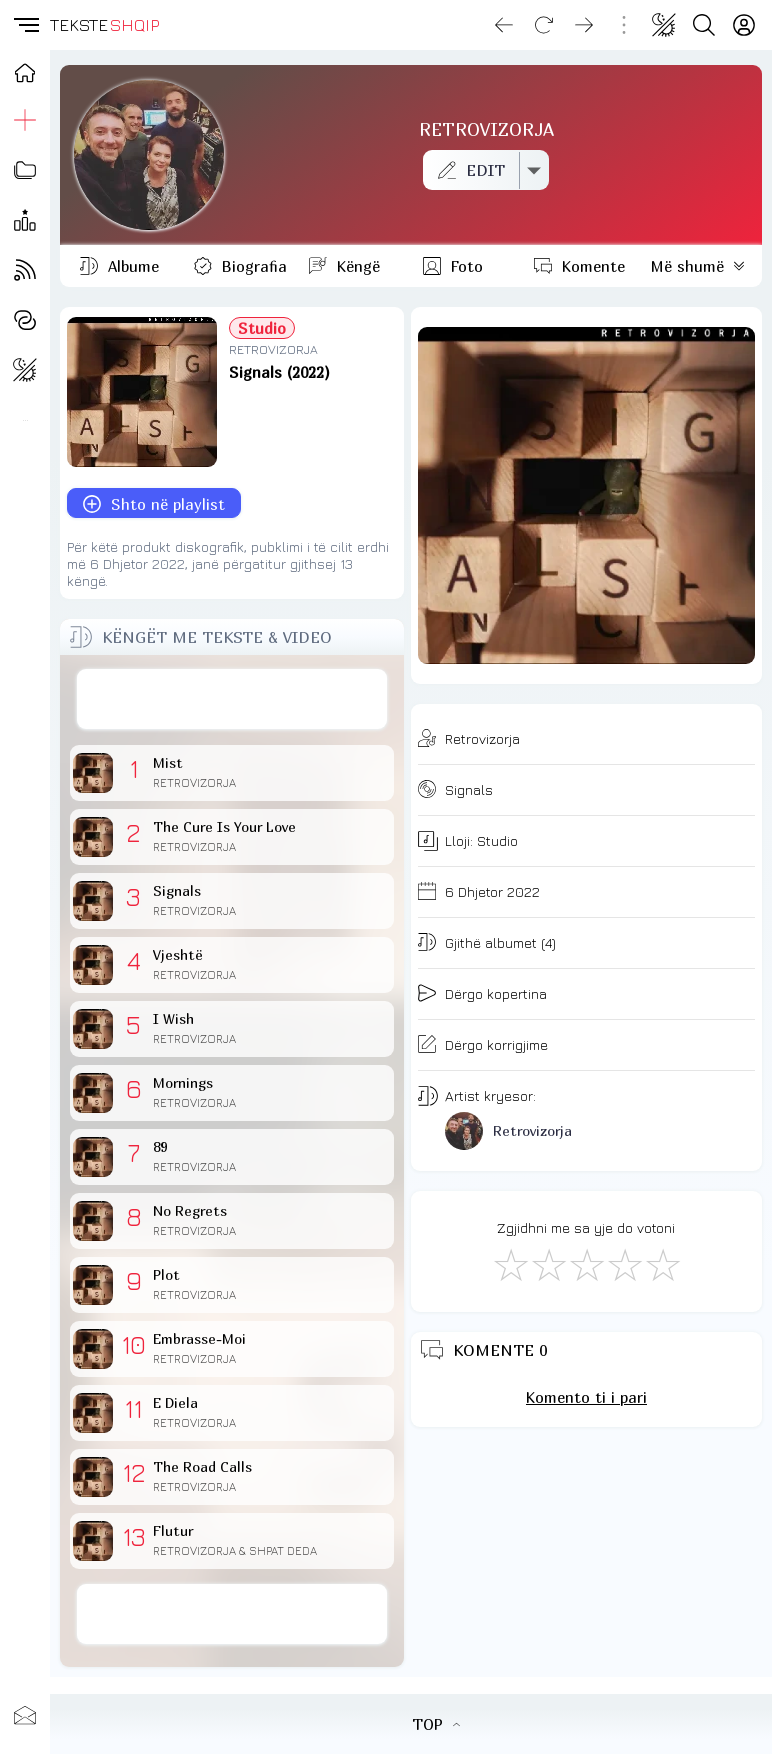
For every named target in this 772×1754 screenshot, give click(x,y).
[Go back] (504, 25)
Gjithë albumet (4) (500, 942)
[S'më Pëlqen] (510, 1264)
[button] (25, 25)
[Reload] (544, 25)
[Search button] (704, 25)
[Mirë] (586, 1264)
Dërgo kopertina (496, 993)
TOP (436, 1724)
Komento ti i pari (586, 1397)
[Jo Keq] (548, 1264)
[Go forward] (584, 25)
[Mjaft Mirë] (624, 1264)
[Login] (744, 25)
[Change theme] (664, 25)
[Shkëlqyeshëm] (662, 1264)
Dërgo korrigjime (496, 1044)
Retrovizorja (482, 738)
